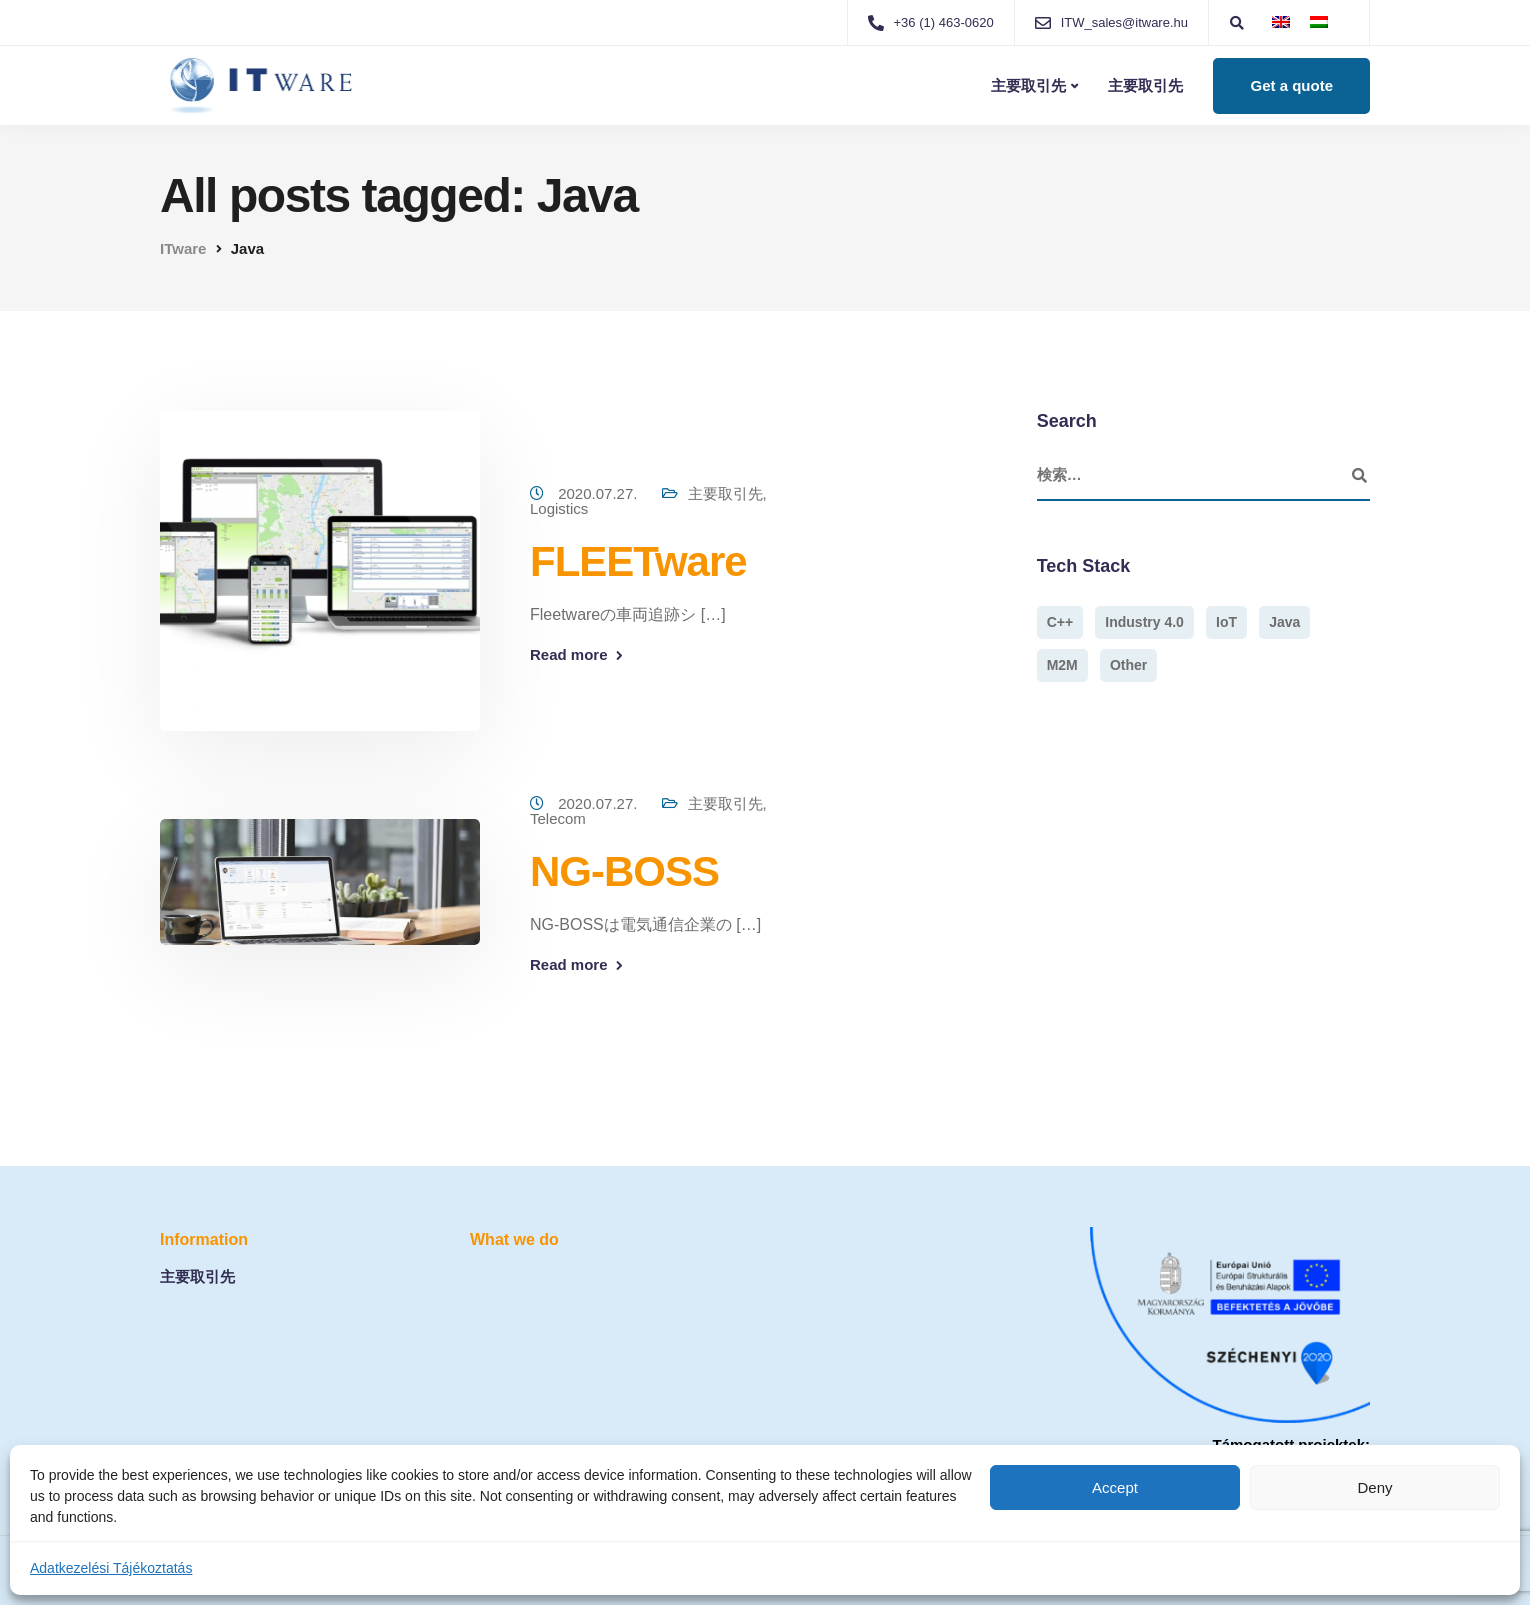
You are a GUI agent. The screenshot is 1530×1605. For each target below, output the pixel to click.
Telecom (558, 818)
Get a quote (1291, 85)
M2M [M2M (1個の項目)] (1062, 665)
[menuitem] (1281, 22)
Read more (569, 654)
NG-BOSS (624, 871)
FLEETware (638, 561)
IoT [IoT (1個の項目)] (1226, 622)
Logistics (559, 508)
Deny (1374, 1487)
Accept (1115, 1487)
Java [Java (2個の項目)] (1284, 622)
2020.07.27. (599, 493)
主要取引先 (1028, 85)
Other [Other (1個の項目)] (1128, 665)
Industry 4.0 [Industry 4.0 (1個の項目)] (1144, 622)
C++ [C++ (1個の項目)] (1060, 622)
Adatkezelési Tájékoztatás (111, 1568)
